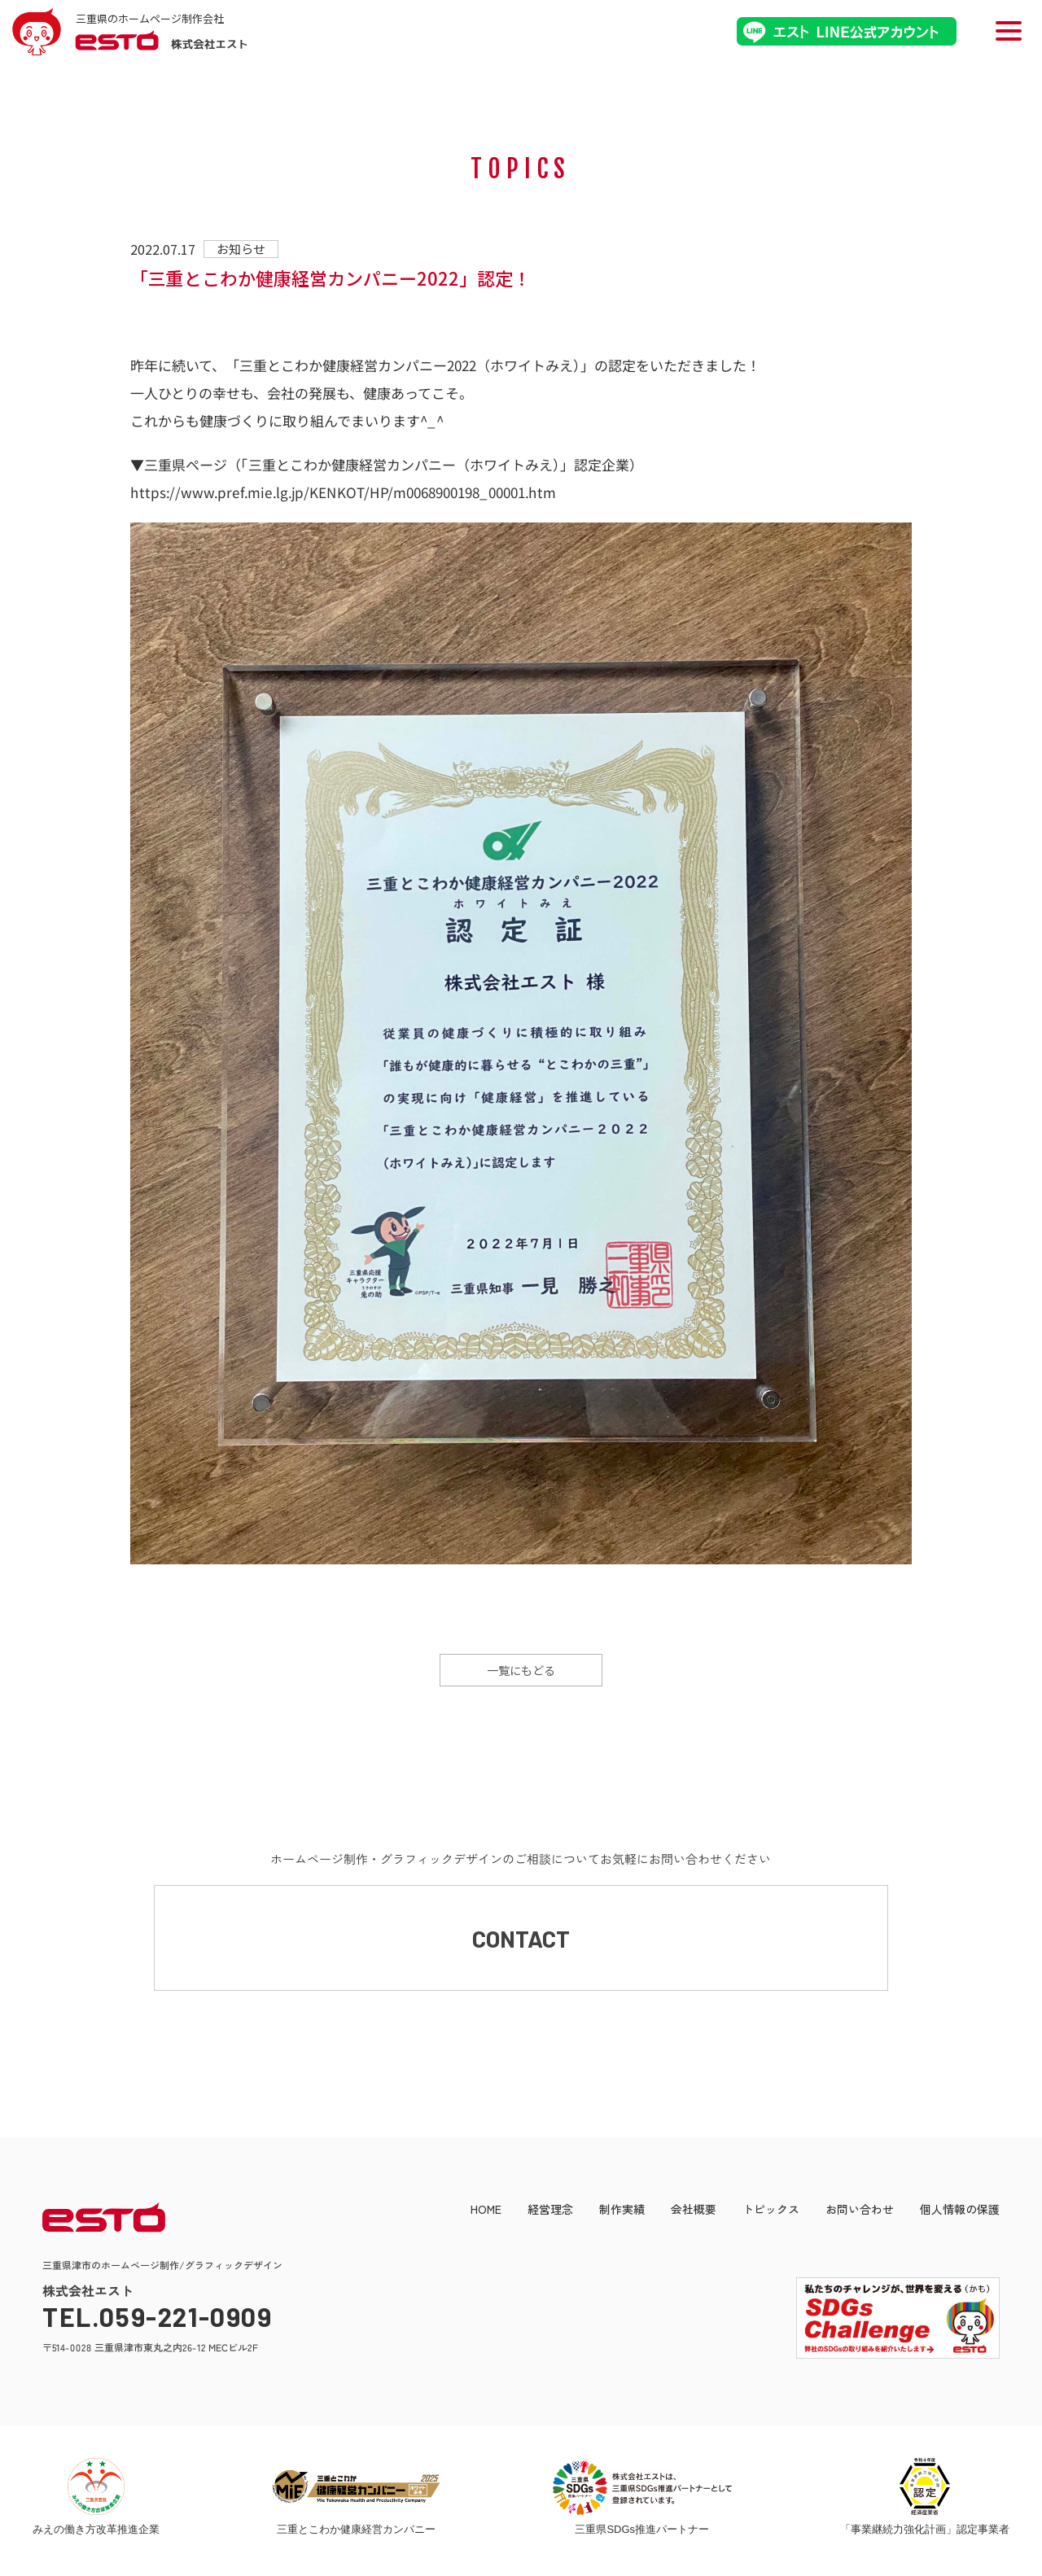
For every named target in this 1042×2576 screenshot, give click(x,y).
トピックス (770, 2217)
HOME (486, 2217)
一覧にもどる (521, 1670)
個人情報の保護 (960, 2217)
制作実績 (622, 2217)
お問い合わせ (859, 2217)
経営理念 (550, 2217)
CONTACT (521, 1942)
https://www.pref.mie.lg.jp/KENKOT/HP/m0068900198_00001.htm (343, 491)
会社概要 (693, 2217)
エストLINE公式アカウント (847, 31)
